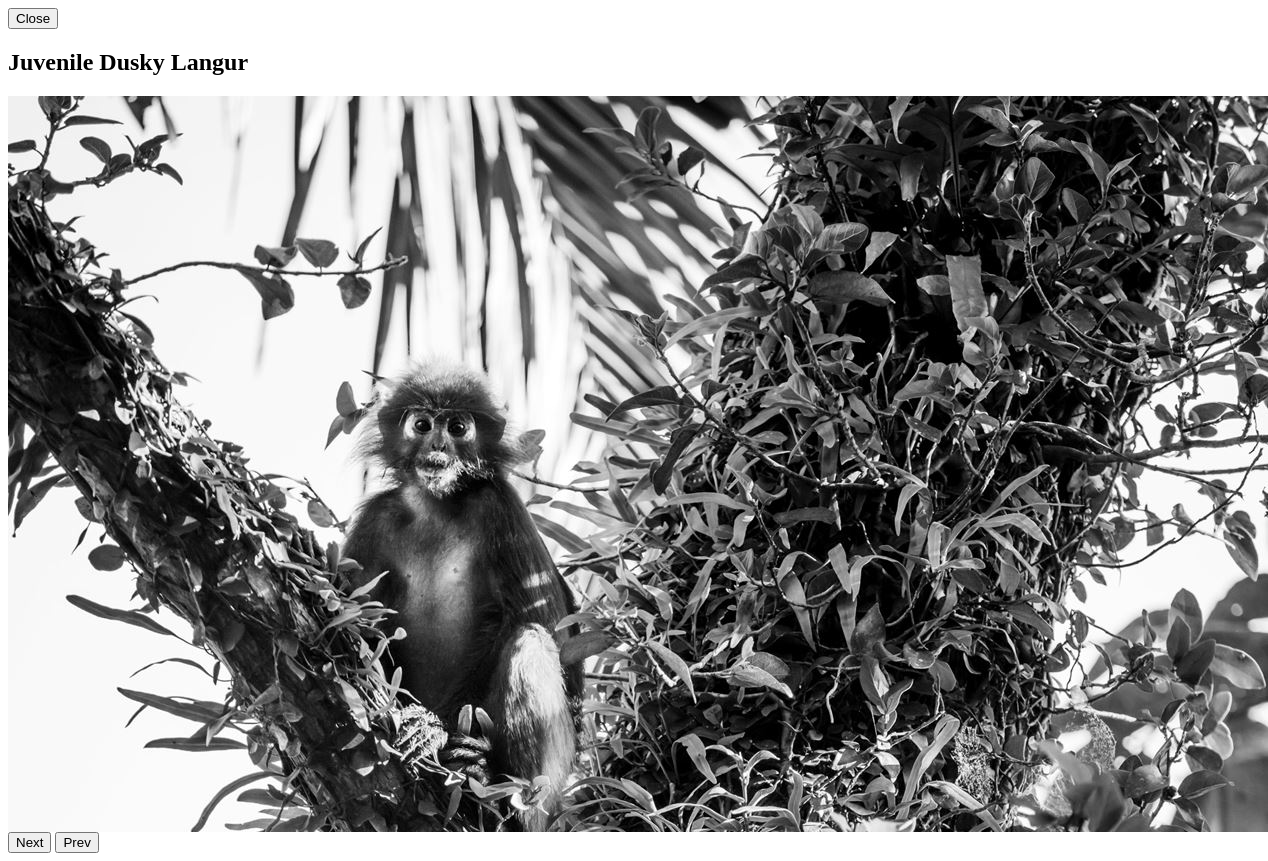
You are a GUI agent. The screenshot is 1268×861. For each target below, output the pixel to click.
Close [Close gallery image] (33, 18)
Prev (76, 842)
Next (29, 842)
